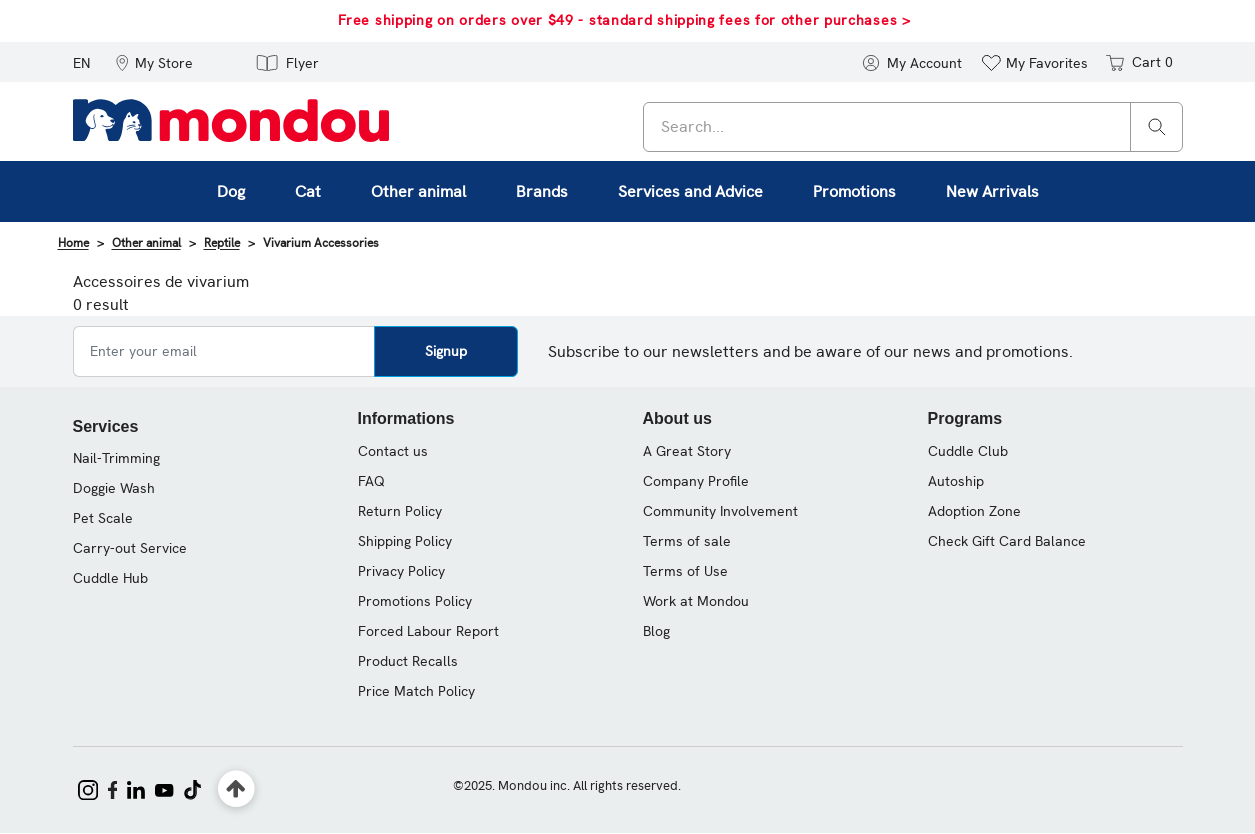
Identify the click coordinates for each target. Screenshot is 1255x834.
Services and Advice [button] (690, 191)
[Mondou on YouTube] (164, 788)
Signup (446, 351)
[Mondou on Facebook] (113, 788)
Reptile (222, 243)
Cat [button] (308, 191)
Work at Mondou (696, 601)
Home (73, 243)
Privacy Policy (401, 571)
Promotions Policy (415, 601)
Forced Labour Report (428, 631)
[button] (154, 62)
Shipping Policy (405, 541)
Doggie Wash (114, 488)
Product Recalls (408, 661)
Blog (656, 631)
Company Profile (696, 481)
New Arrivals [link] (992, 191)
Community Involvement (720, 511)
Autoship (956, 481)
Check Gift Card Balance (1007, 541)
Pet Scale (103, 518)
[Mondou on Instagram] (88, 788)
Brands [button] (542, 191)
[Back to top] (236, 789)
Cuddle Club (968, 451)
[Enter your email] (224, 351)
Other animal (146, 243)
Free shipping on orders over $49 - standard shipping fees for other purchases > (624, 20)
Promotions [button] (854, 191)
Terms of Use (685, 571)
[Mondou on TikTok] (192, 788)
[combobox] (913, 127)
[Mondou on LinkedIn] (136, 788)
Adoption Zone (974, 511)
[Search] (1157, 125)
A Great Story (687, 451)
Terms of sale (687, 541)
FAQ (371, 481)
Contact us (393, 451)
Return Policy (400, 511)
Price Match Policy (416, 691)
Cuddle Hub (110, 578)
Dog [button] (231, 191)
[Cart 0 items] (1137, 62)
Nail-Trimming (116, 458)
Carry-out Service (130, 548)
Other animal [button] (418, 191)
